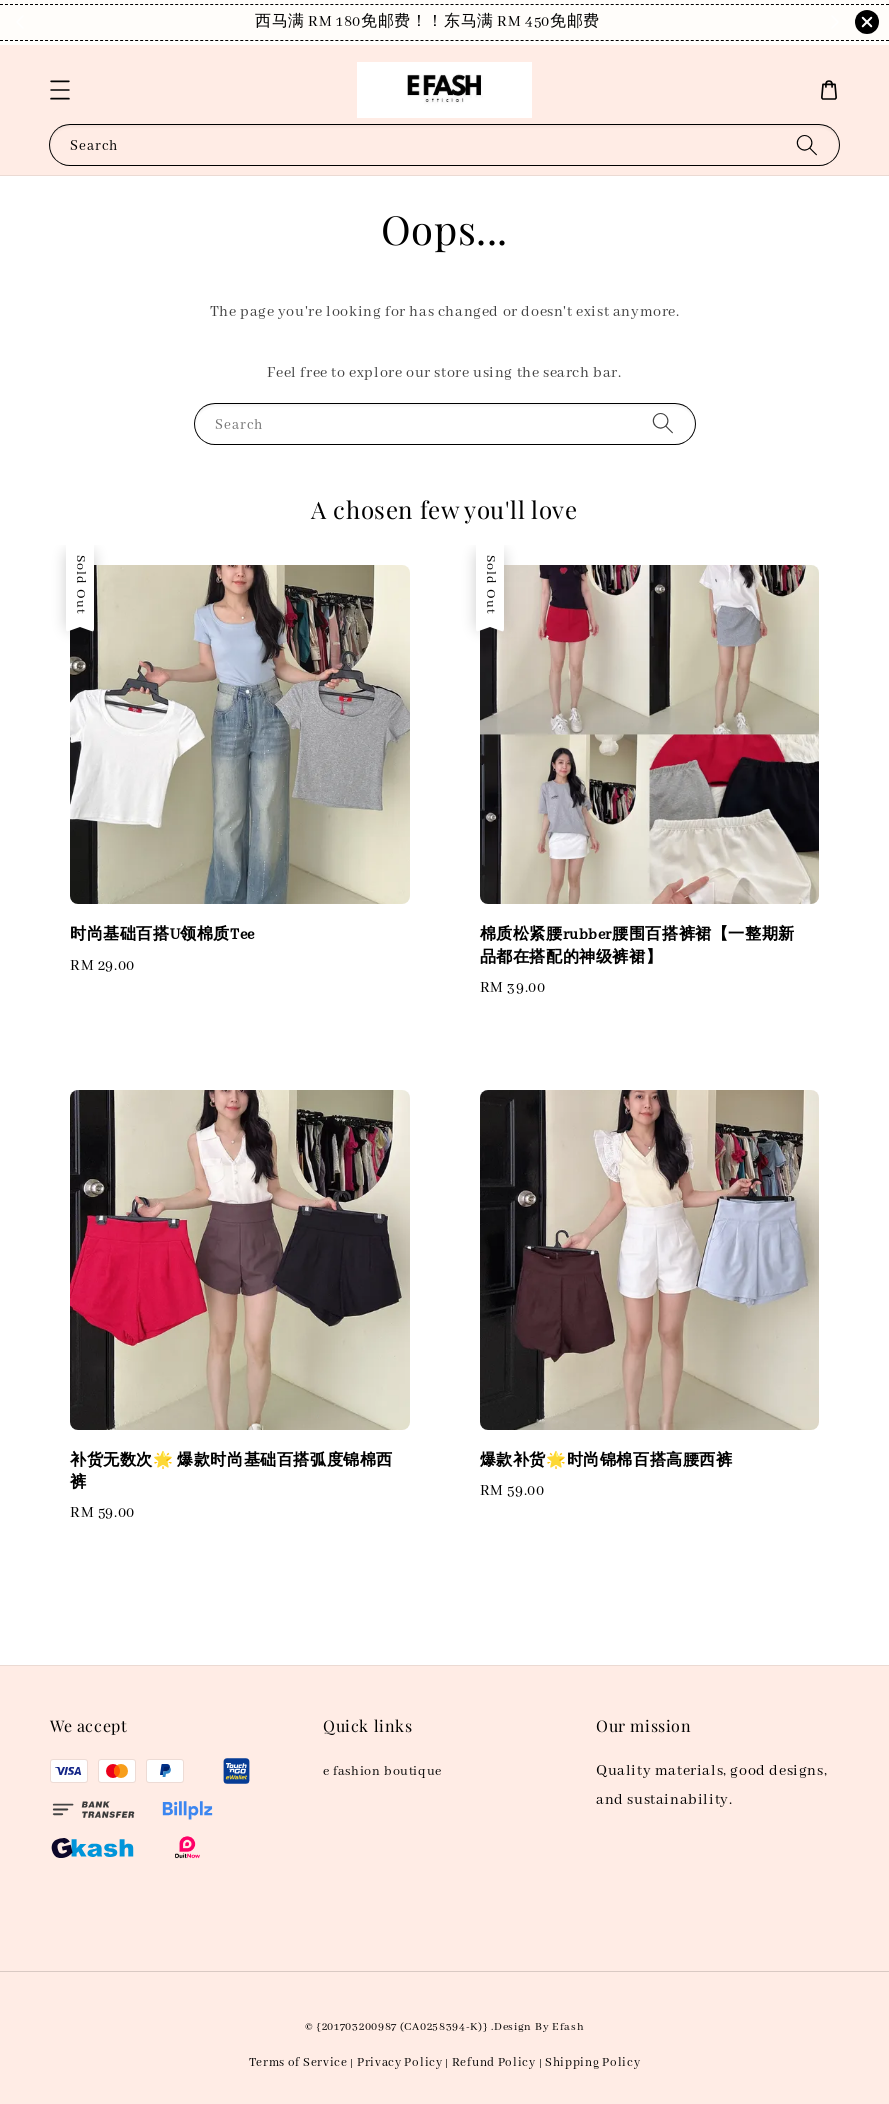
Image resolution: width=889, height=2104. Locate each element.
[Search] (807, 144)
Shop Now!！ (572, 22)
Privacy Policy (400, 2062)
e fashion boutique (382, 1771)
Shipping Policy (593, 2062)
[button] (60, 90)
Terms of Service (298, 2062)
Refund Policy (494, 2062)
